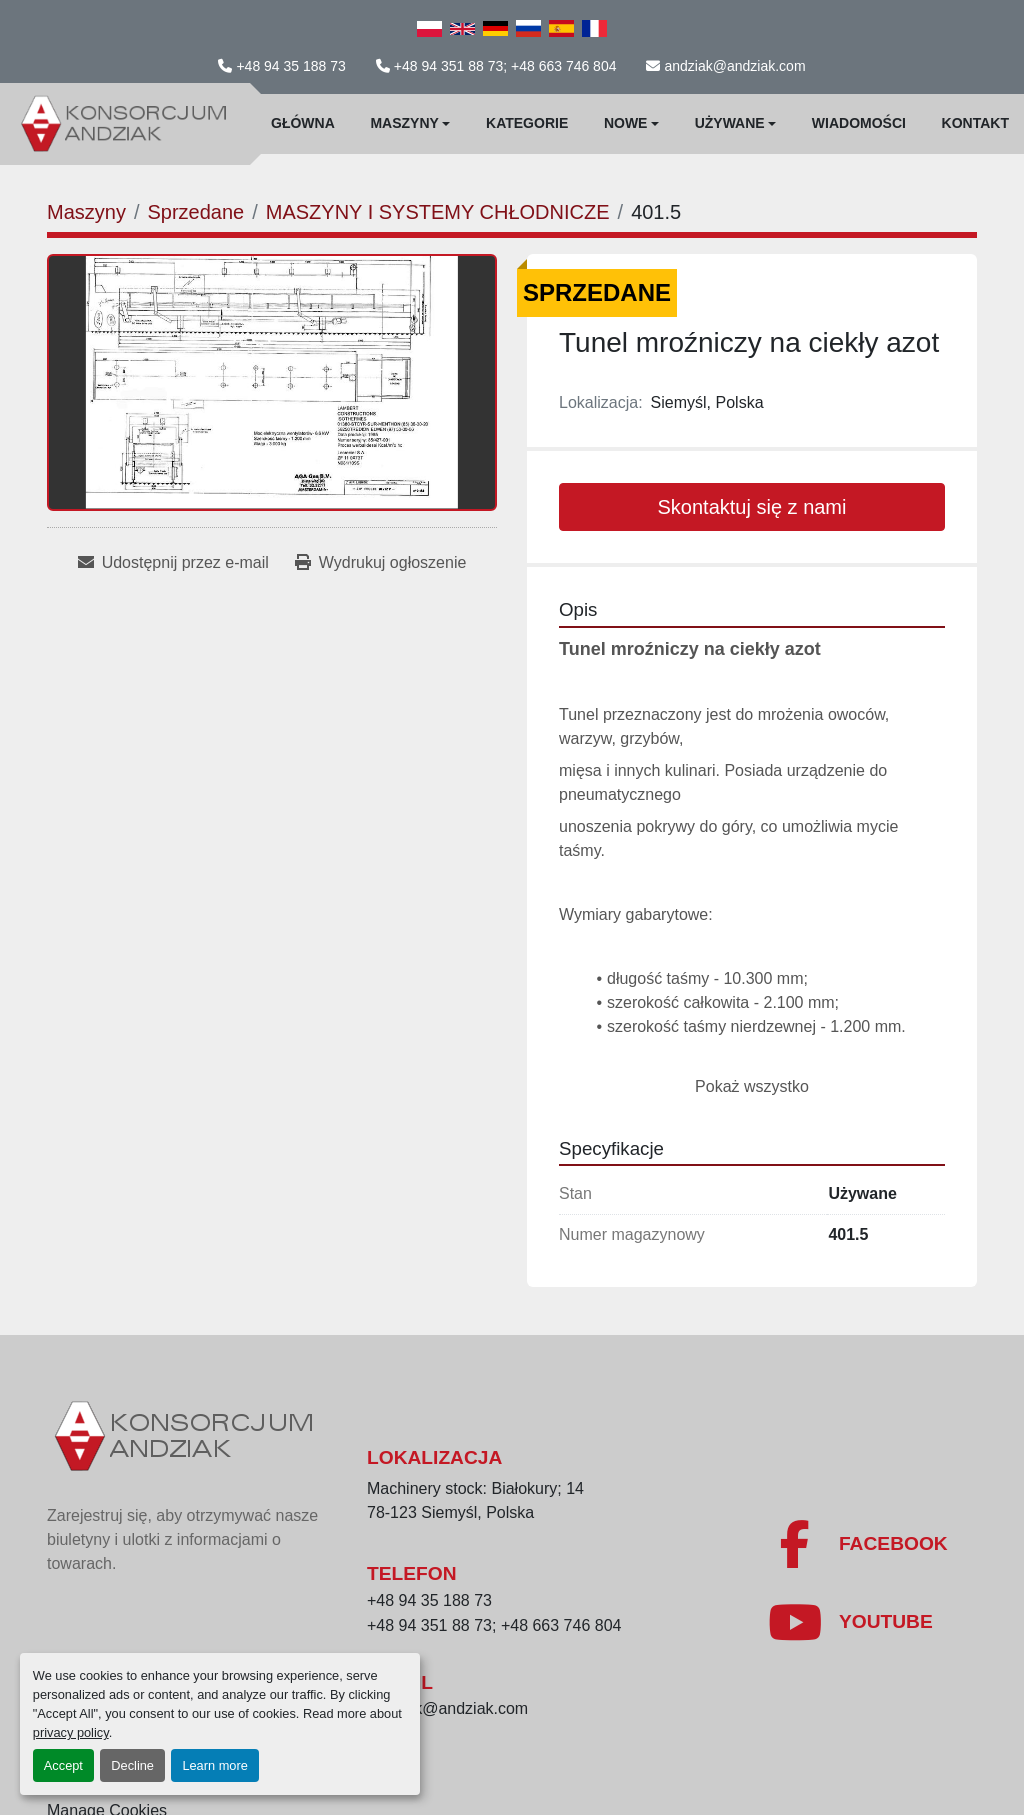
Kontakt (975, 123)
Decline (132, 1765)
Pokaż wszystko (752, 1086)
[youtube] (850, 1622)
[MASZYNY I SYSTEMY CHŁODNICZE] (438, 212)
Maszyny (404, 123)
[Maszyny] (86, 212)
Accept (63, 1765)
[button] (410, 124)
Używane (730, 123)
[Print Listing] (380, 563)
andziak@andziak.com (734, 66)
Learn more (214, 1765)
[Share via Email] (173, 563)
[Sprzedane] (195, 212)
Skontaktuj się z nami (752, 507)
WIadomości (859, 123)
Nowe (626, 123)
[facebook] (857, 1544)
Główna (303, 123)
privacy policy (71, 1732)
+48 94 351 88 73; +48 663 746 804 (505, 66)
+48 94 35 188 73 (290, 66)
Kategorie (527, 123)
